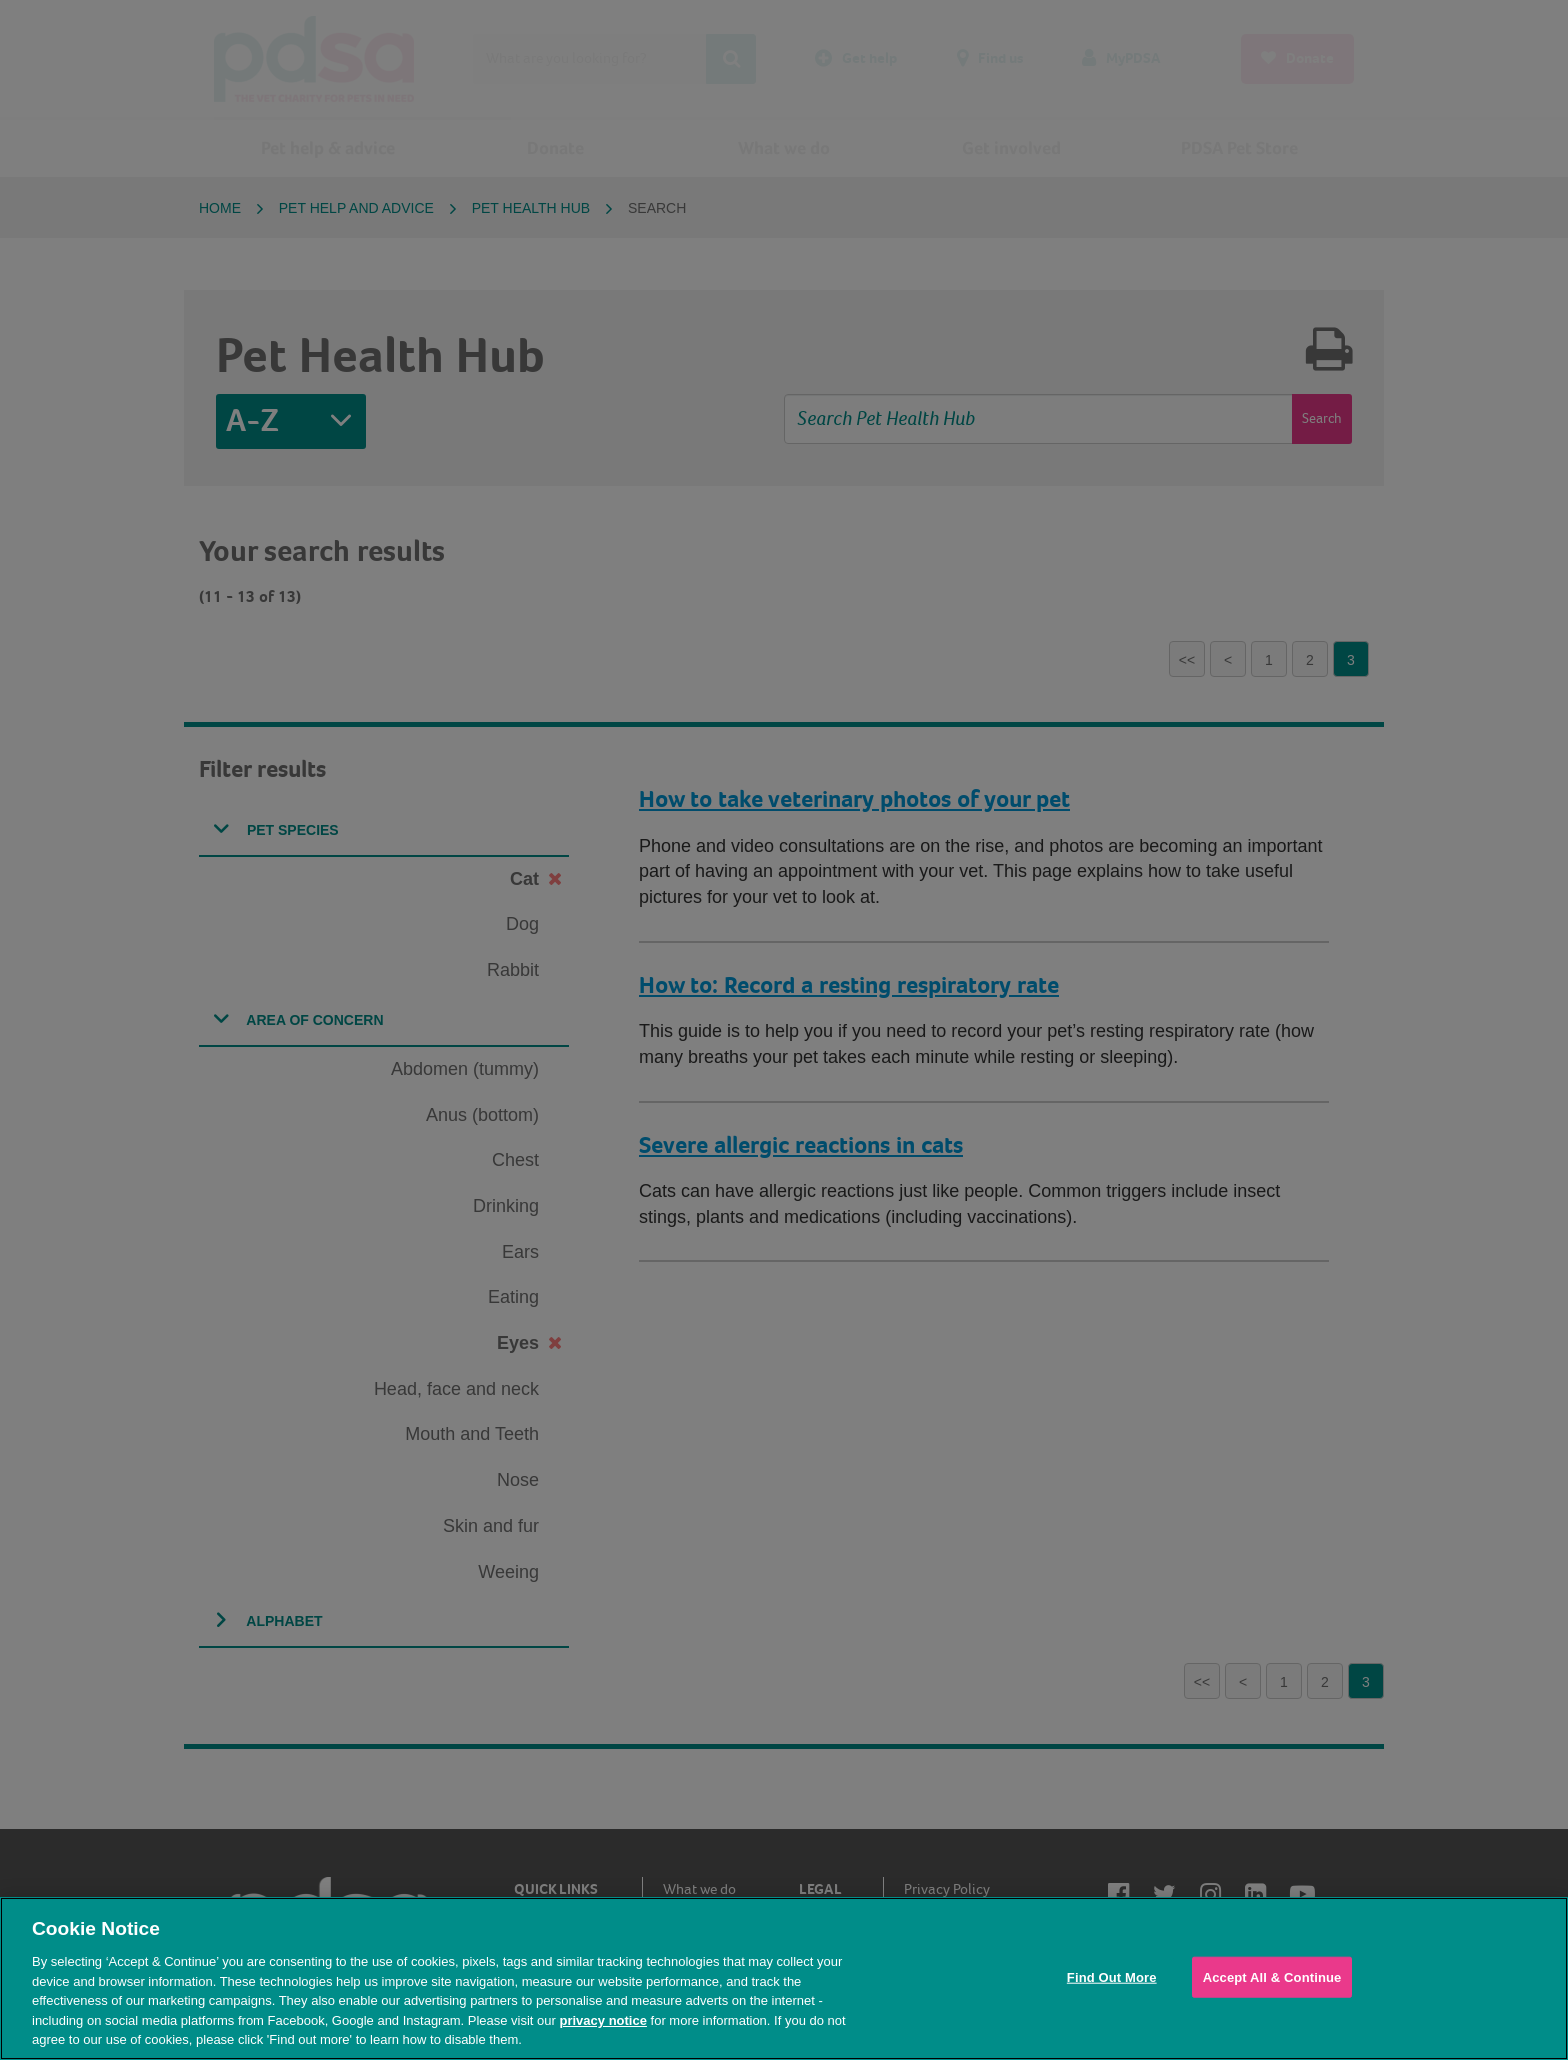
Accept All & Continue (1272, 1976)
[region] (784, 1978)
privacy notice (602, 2020)
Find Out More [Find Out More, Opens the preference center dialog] (1112, 1976)
